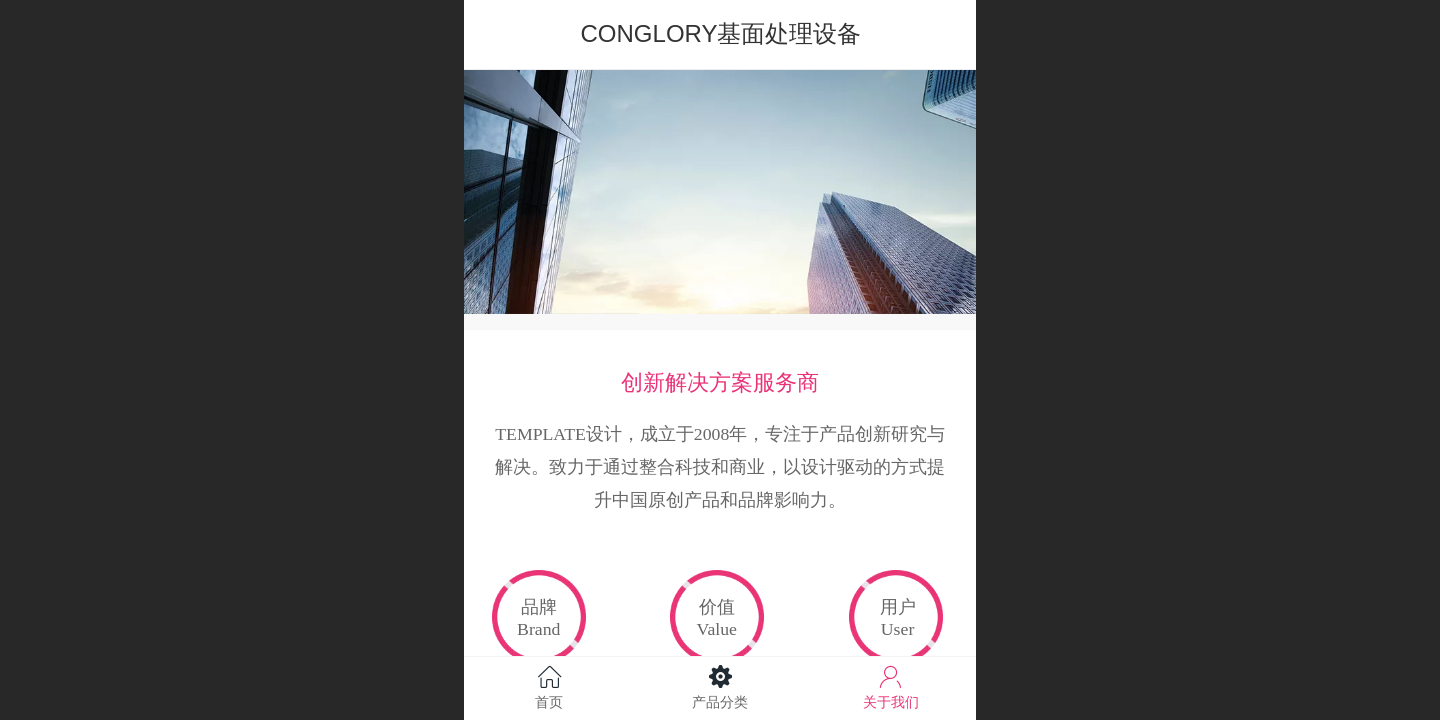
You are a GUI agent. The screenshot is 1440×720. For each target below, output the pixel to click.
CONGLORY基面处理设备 (721, 33)
